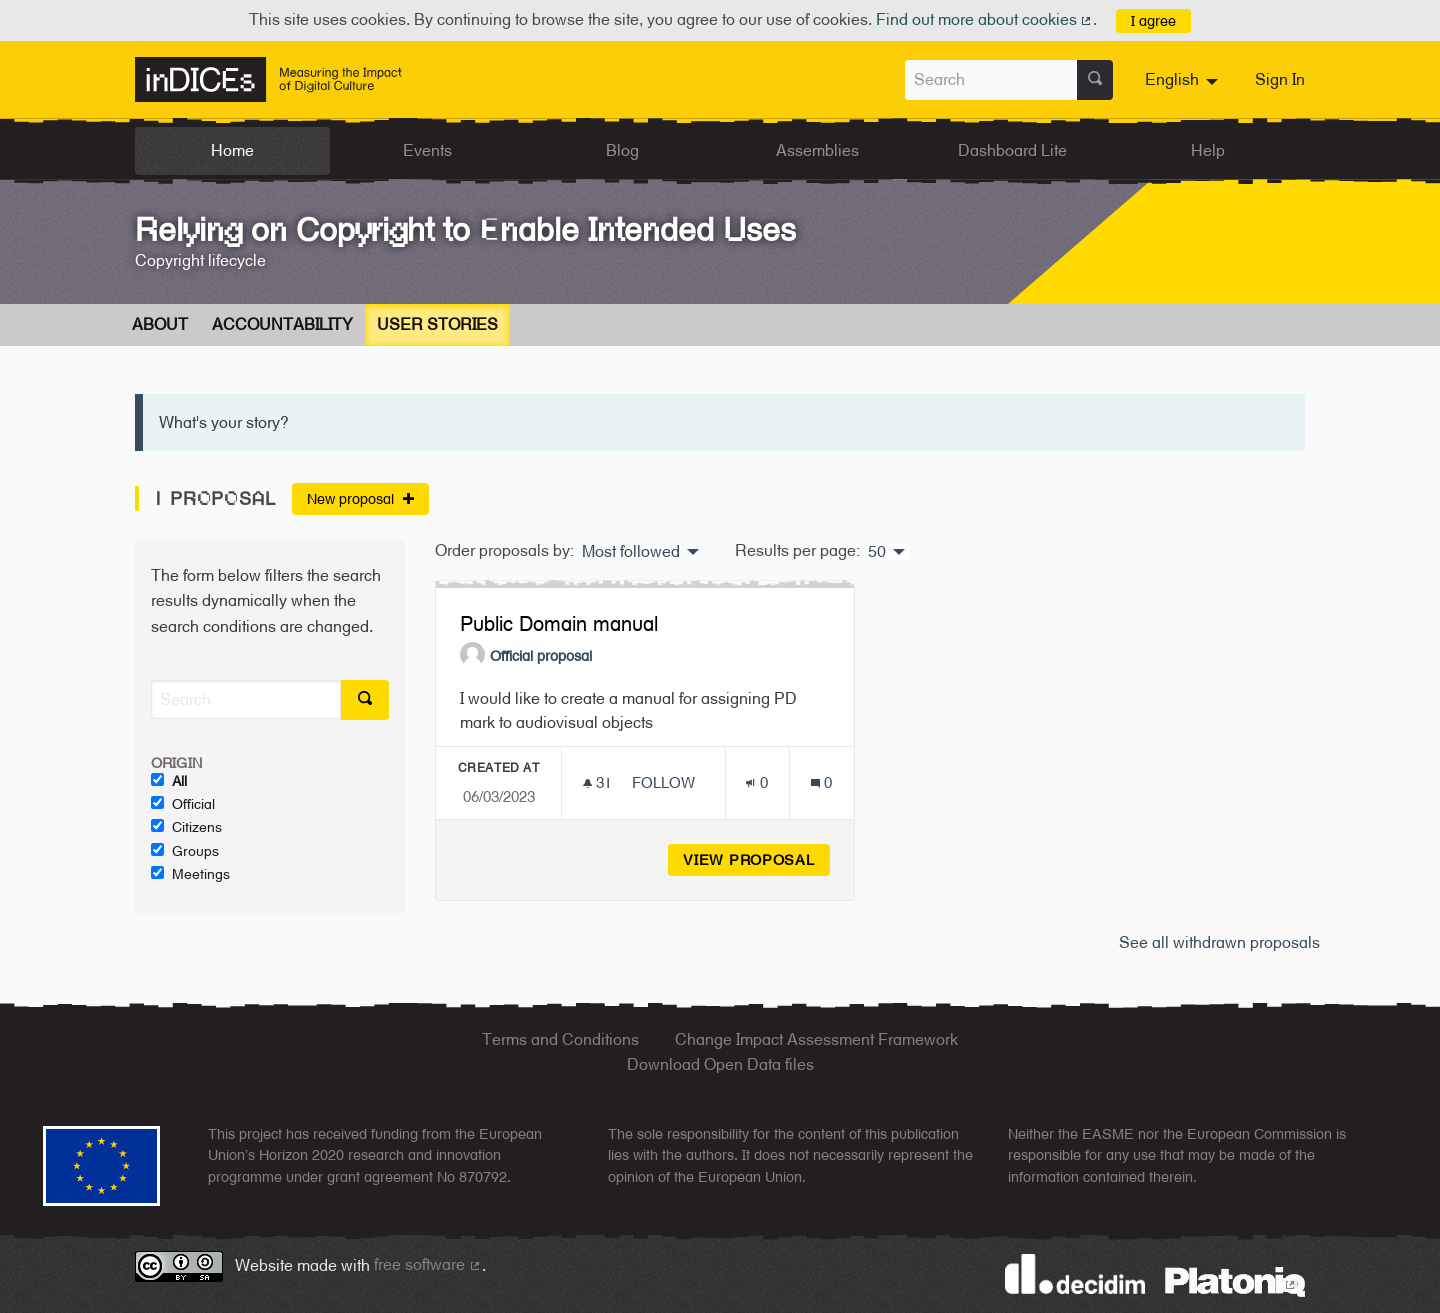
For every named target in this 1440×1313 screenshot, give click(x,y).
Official (183, 804)
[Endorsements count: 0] (756, 782)
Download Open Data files (720, 1064)
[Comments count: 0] (821, 782)
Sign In (1280, 79)
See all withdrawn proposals (1219, 942)
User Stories (437, 324)
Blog (622, 150)
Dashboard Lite (1012, 150)
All (169, 781)
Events (427, 150)
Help (1208, 150)
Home (232, 150)
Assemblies (817, 150)
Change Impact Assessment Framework (816, 1039)
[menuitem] (1184, 80)
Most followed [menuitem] (631, 552)
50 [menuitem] (877, 552)
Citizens (186, 827)
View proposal (756, 859)
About (160, 324)
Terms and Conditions (560, 1039)
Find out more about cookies (985, 19)
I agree (1153, 20)
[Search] (246, 699)
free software (428, 1264)
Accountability (282, 324)
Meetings (190, 874)
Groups (185, 851)
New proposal (360, 498)
